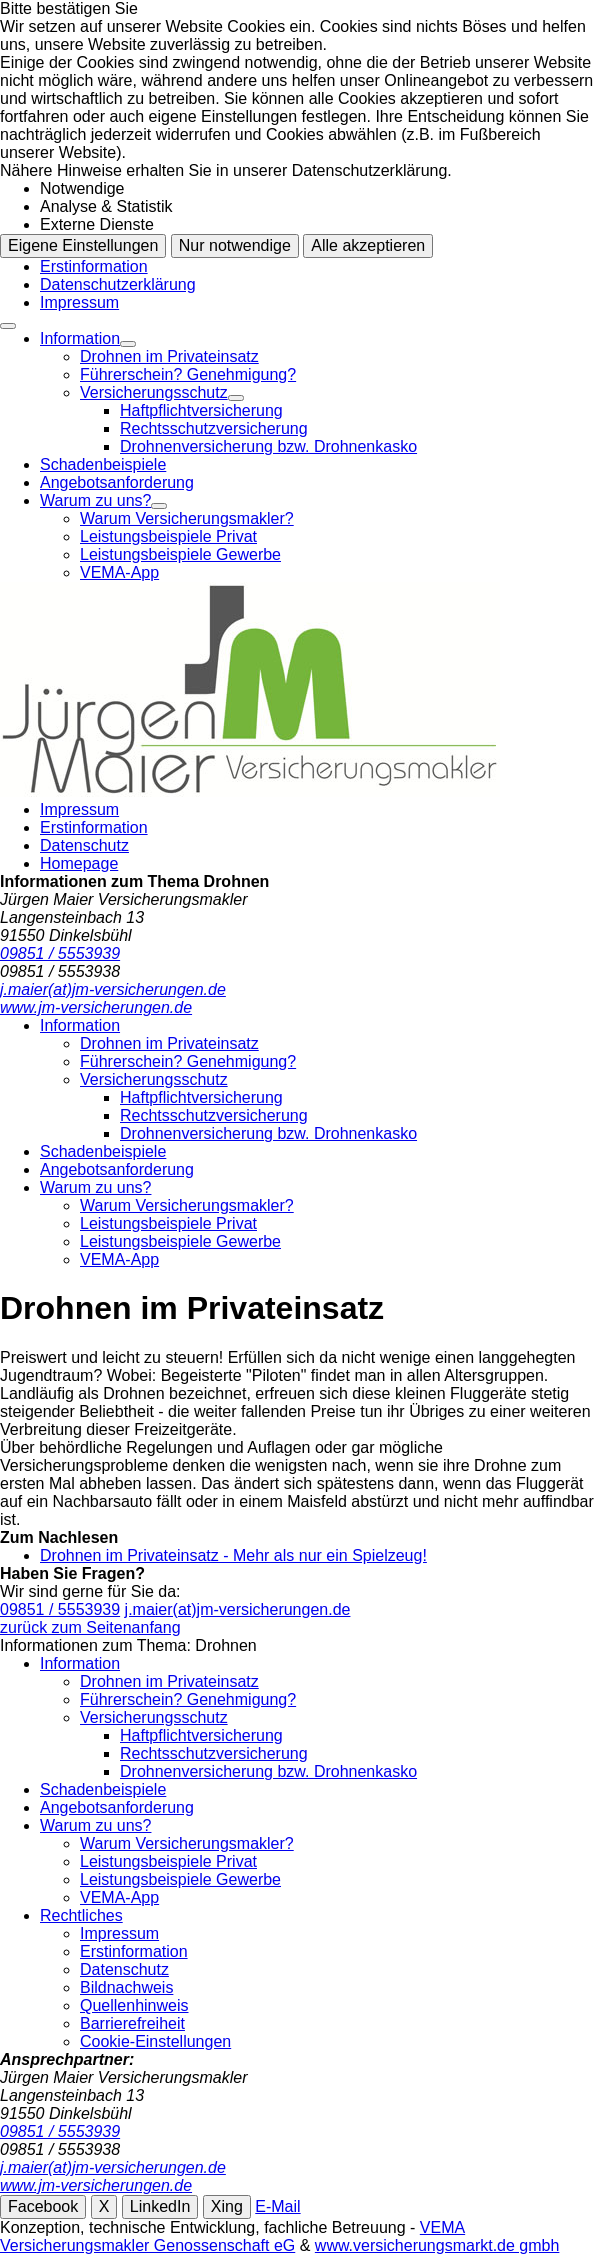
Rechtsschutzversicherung (214, 428)
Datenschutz (84, 845)
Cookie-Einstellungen (155, 2041)
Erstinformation (94, 266)
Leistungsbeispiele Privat (168, 536)
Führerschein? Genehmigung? (188, 374)
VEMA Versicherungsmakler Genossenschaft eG (232, 2236)
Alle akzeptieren (368, 245)
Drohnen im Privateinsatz (169, 356)
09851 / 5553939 (60, 1609)
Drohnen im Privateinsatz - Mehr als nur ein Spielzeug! (233, 1555)
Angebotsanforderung (117, 482)
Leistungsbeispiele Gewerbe (180, 554)
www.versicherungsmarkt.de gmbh (437, 2245)
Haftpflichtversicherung (201, 410)
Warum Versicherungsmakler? (187, 518)
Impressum (79, 302)
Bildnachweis (126, 1987)
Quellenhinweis (134, 2005)
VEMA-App (119, 572)
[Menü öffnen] (8, 326)
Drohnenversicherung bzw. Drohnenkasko (268, 446)
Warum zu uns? (95, 500)
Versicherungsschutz (154, 392)
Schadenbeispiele (103, 464)
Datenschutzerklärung (118, 284)
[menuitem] (319, 393)
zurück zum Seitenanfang (90, 1627)
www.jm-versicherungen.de (96, 2185)
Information (80, 338)
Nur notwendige (235, 245)
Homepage (79, 863)
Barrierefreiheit (132, 2023)
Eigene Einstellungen (83, 245)
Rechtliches (81, 1915)
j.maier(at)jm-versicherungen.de (238, 1609)
